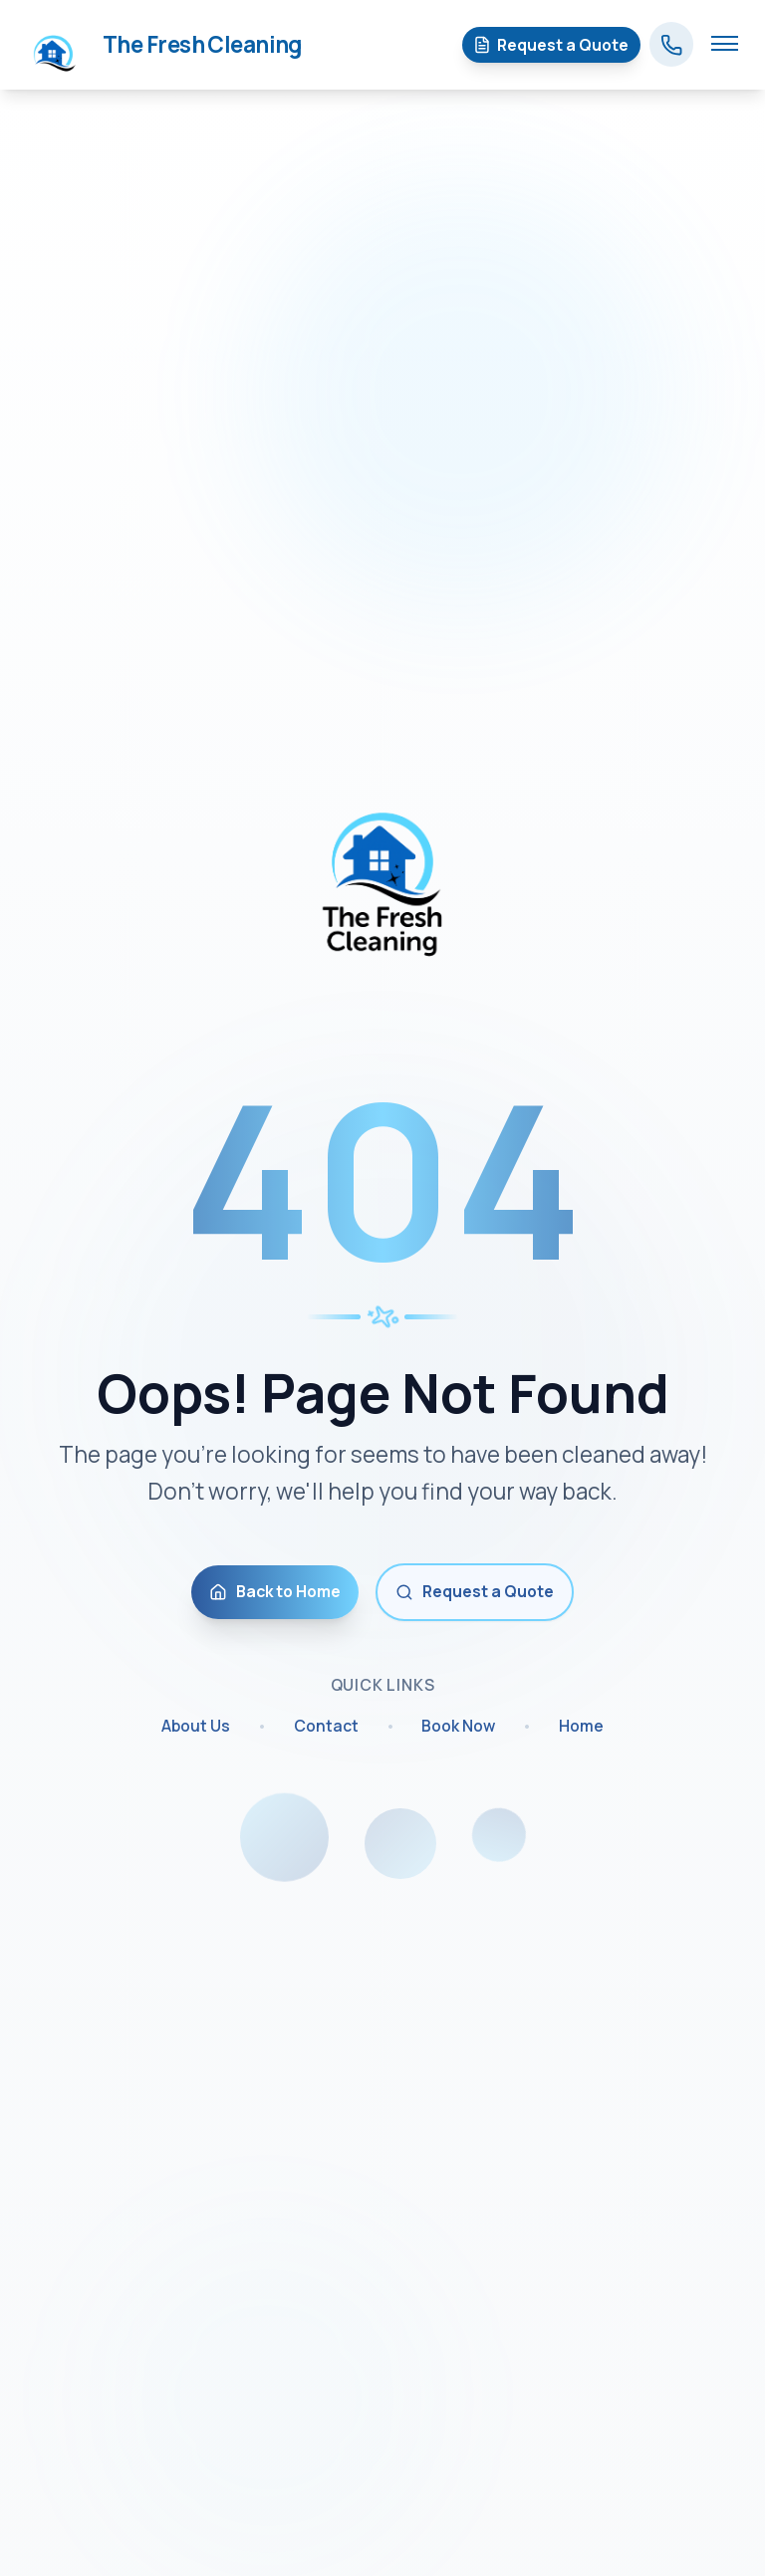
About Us (195, 1729)
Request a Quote (474, 1592)
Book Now (458, 1729)
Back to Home (275, 1592)
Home (581, 1729)
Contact (326, 1729)
